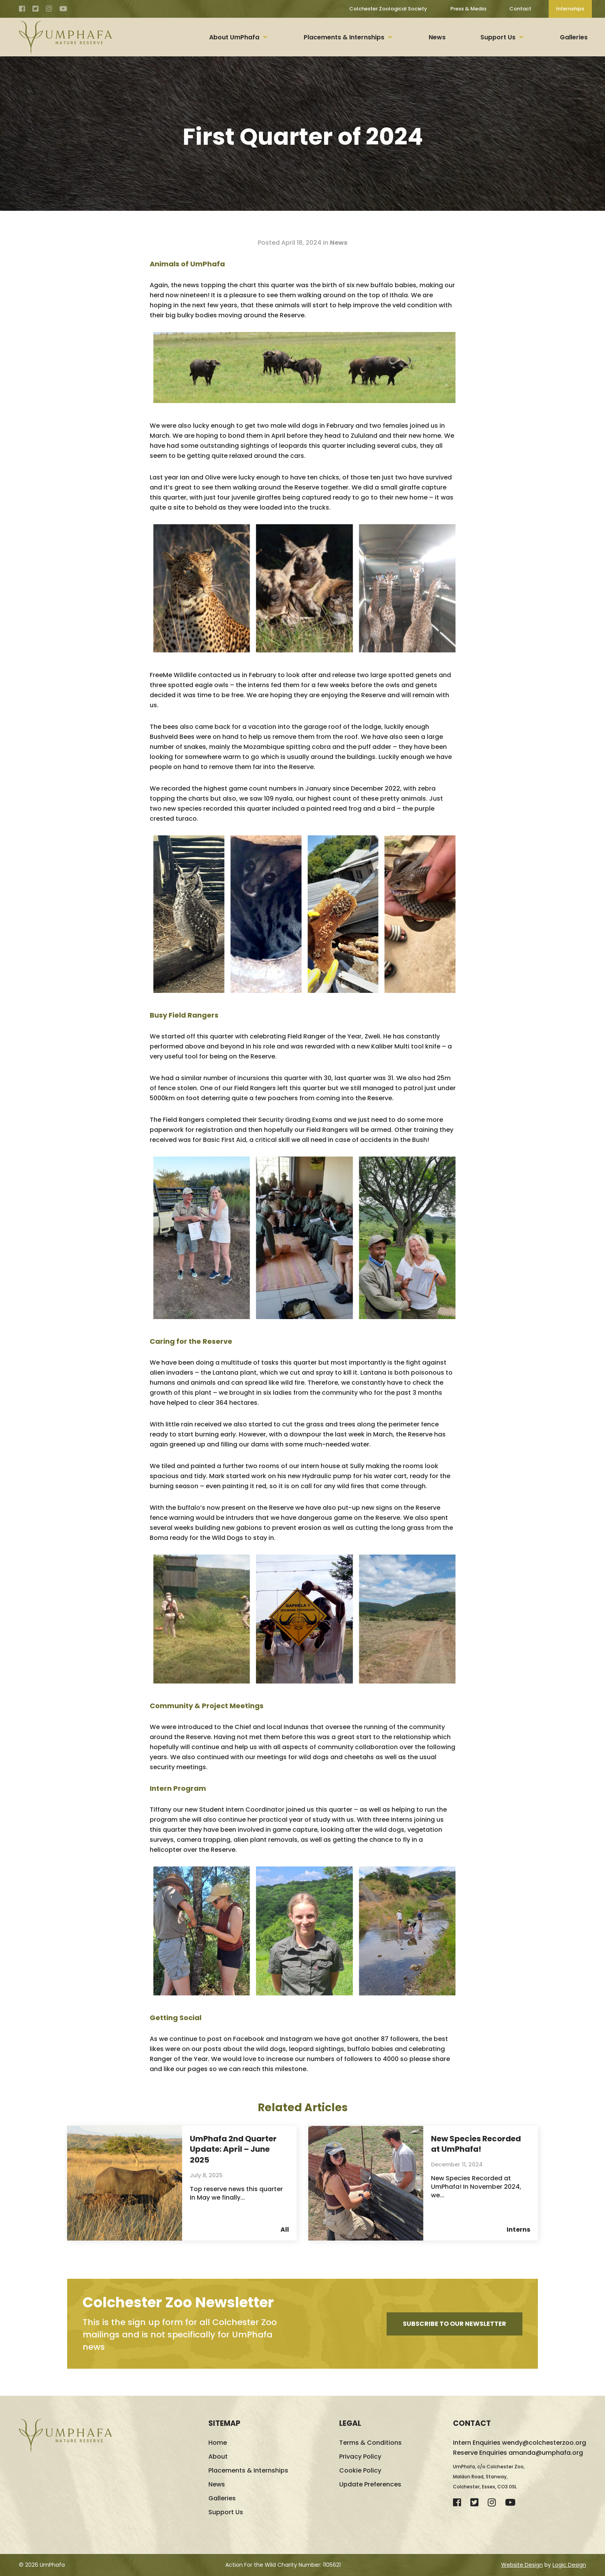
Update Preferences (370, 2484)
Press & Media (468, 8)
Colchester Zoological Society (388, 8)
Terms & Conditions (370, 2443)
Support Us (497, 37)
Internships (570, 8)
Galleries (574, 37)
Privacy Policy (360, 2456)
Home (217, 2443)
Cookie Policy (360, 2470)
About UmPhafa (234, 37)
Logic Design (569, 2565)
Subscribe (454, 2324)
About (218, 2456)
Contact (520, 8)
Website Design (522, 2565)
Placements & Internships (344, 37)
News (437, 37)
